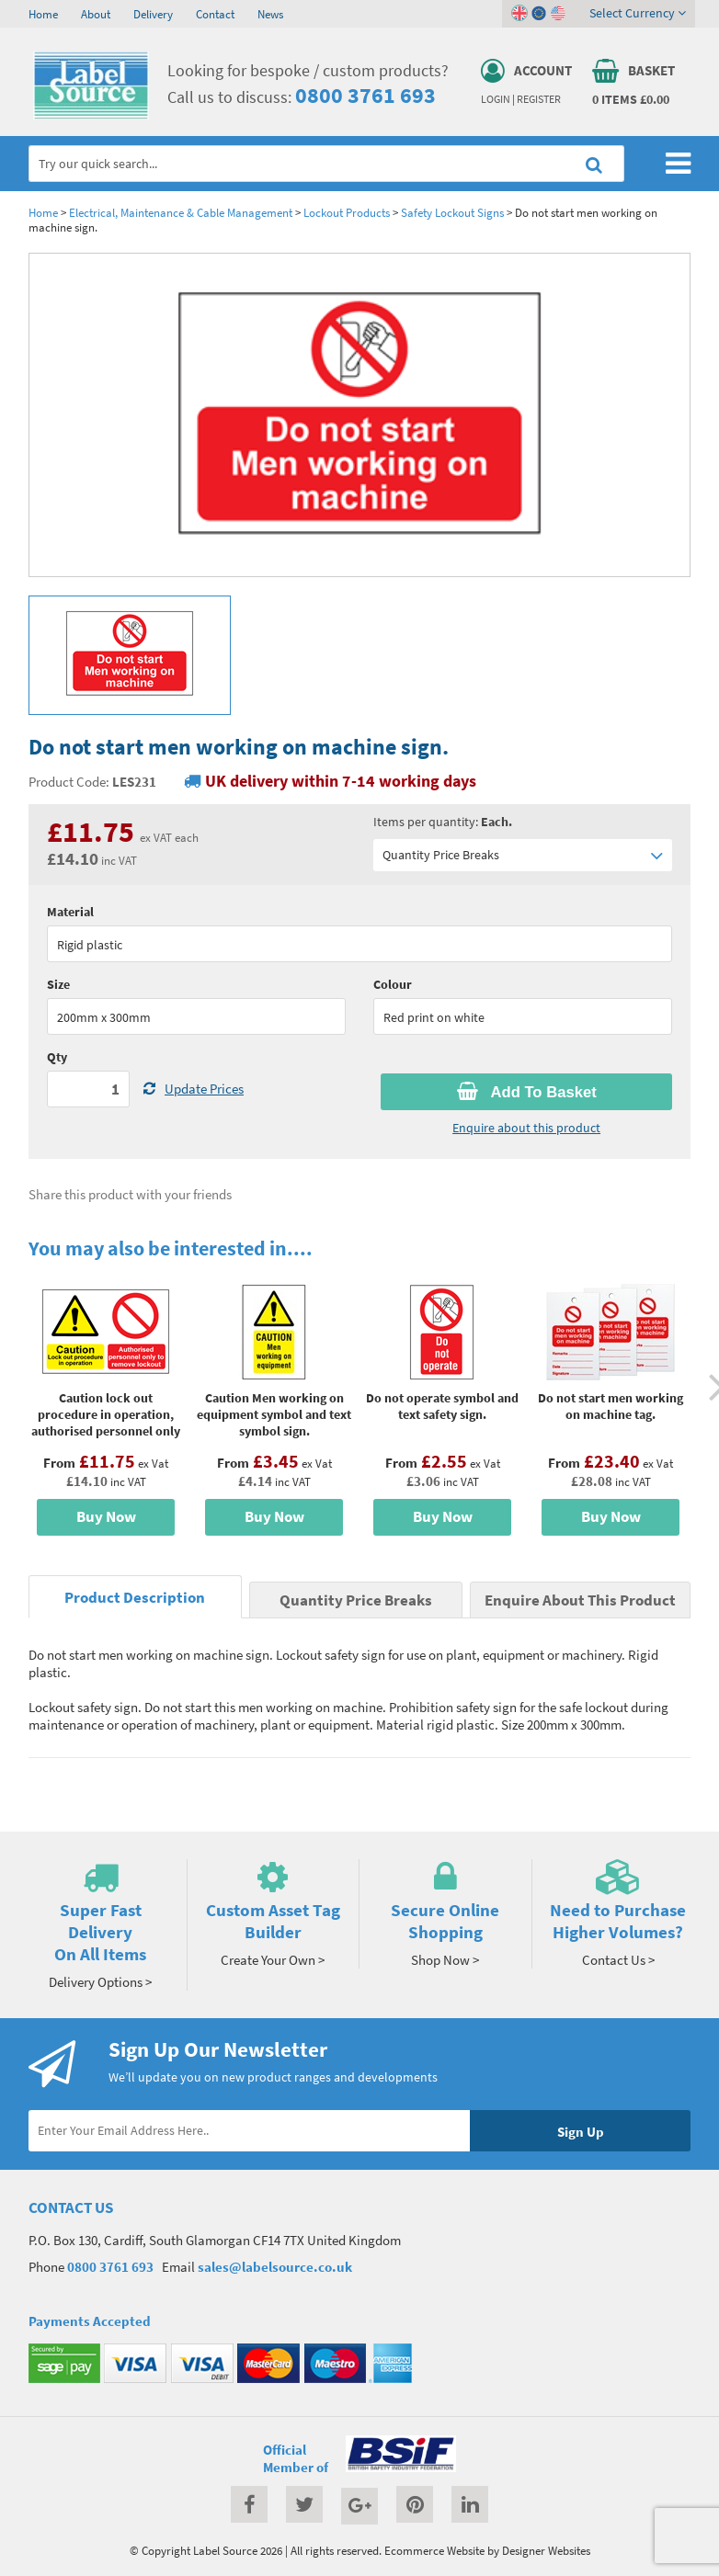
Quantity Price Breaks (522, 855)
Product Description (134, 1597)
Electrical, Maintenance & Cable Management (180, 212)
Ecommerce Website (434, 2550)
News (270, 13)
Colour (392, 984)
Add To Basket (527, 1092)
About (95, 13)
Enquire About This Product (580, 1600)
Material (70, 911)
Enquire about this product (526, 1127)
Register (539, 99)
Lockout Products (346, 212)
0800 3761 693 (365, 95)
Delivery (153, 13)
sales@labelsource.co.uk (275, 2266)
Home (43, 13)
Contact (215, 13)
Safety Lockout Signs (452, 212)
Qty (57, 1057)
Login (495, 99)
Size (58, 984)
